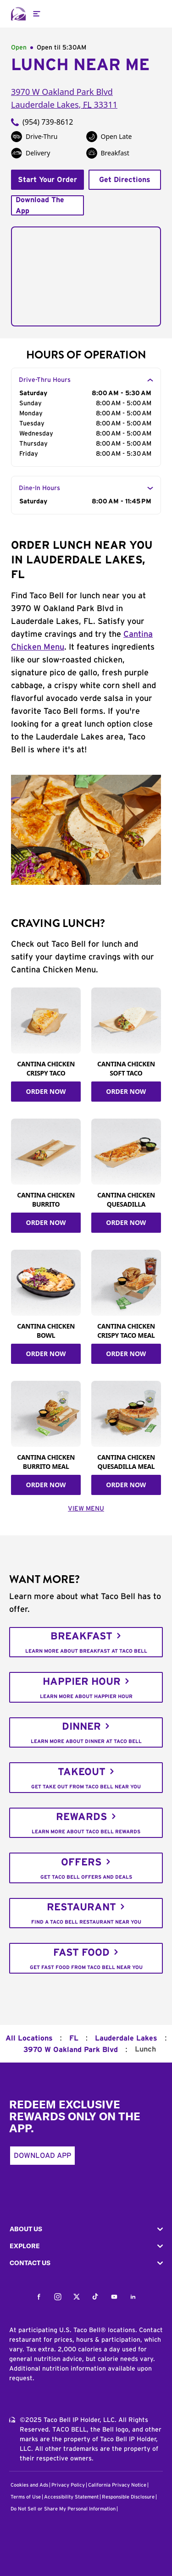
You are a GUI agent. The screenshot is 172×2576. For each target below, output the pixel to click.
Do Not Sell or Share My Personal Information (63, 2508)
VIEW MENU (86, 1509)
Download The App (40, 205)
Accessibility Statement (71, 2496)
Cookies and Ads (29, 2485)
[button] (86, 2229)
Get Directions (124, 179)
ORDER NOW (46, 1091)
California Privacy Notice (117, 2485)
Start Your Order (47, 179)
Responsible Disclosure (128, 2496)
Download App (42, 2155)
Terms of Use (26, 2496)
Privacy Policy (68, 2485)
